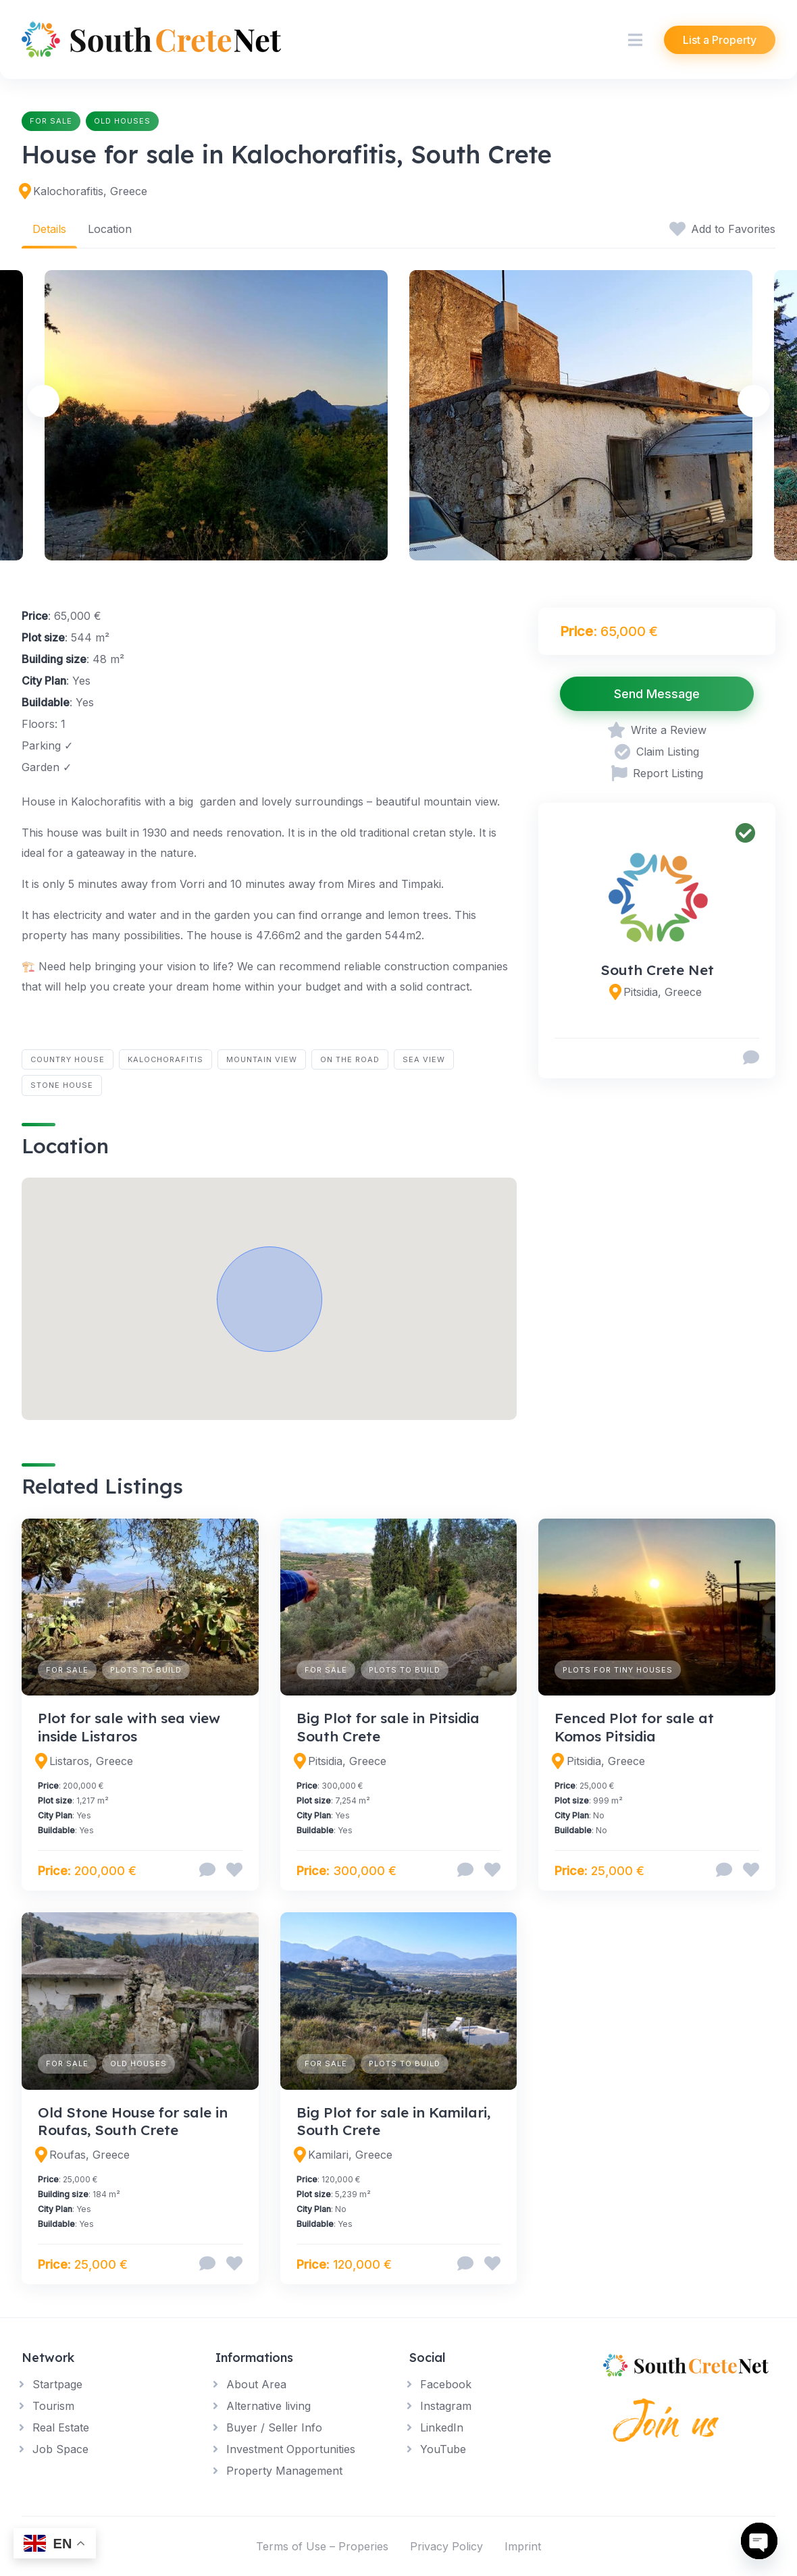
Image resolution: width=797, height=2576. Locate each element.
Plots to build (146, 1670)
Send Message (657, 694)
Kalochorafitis (165, 1059)
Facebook (445, 2384)
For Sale (51, 121)
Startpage (57, 2384)
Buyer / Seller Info (274, 2427)
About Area (256, 2384)
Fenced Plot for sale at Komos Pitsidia (634, 1726)
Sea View (424, 1059)
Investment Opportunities (290, 2449)
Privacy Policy (446, 2546)
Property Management (284, 2470)
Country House (67, 1059)
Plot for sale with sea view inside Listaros (129, 1726)
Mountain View (261, 1059)
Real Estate (60, 2427)
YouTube (443, 2449)
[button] (269, 1299)
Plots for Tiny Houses (618, 1670)
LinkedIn (441, 2427)
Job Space (60, 2449)
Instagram (445, 2406)
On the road (350, 1059)
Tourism (53, 2406)
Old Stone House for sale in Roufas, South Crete (133, 2120)
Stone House (61, 1085)
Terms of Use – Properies (322, 2546)
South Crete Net (657, 969)
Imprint (523, 2546)
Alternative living (268, 2406)
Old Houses (122, 121)
